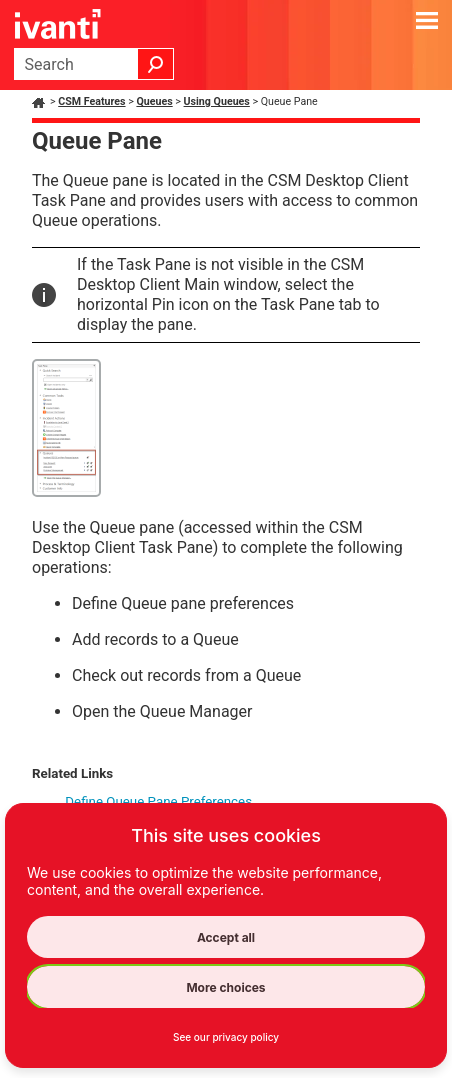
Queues (154, 101)
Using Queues (217, 101)
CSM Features (91, 101)
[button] (156, 64)
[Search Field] (94, 64)
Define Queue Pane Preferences (158, 801)
